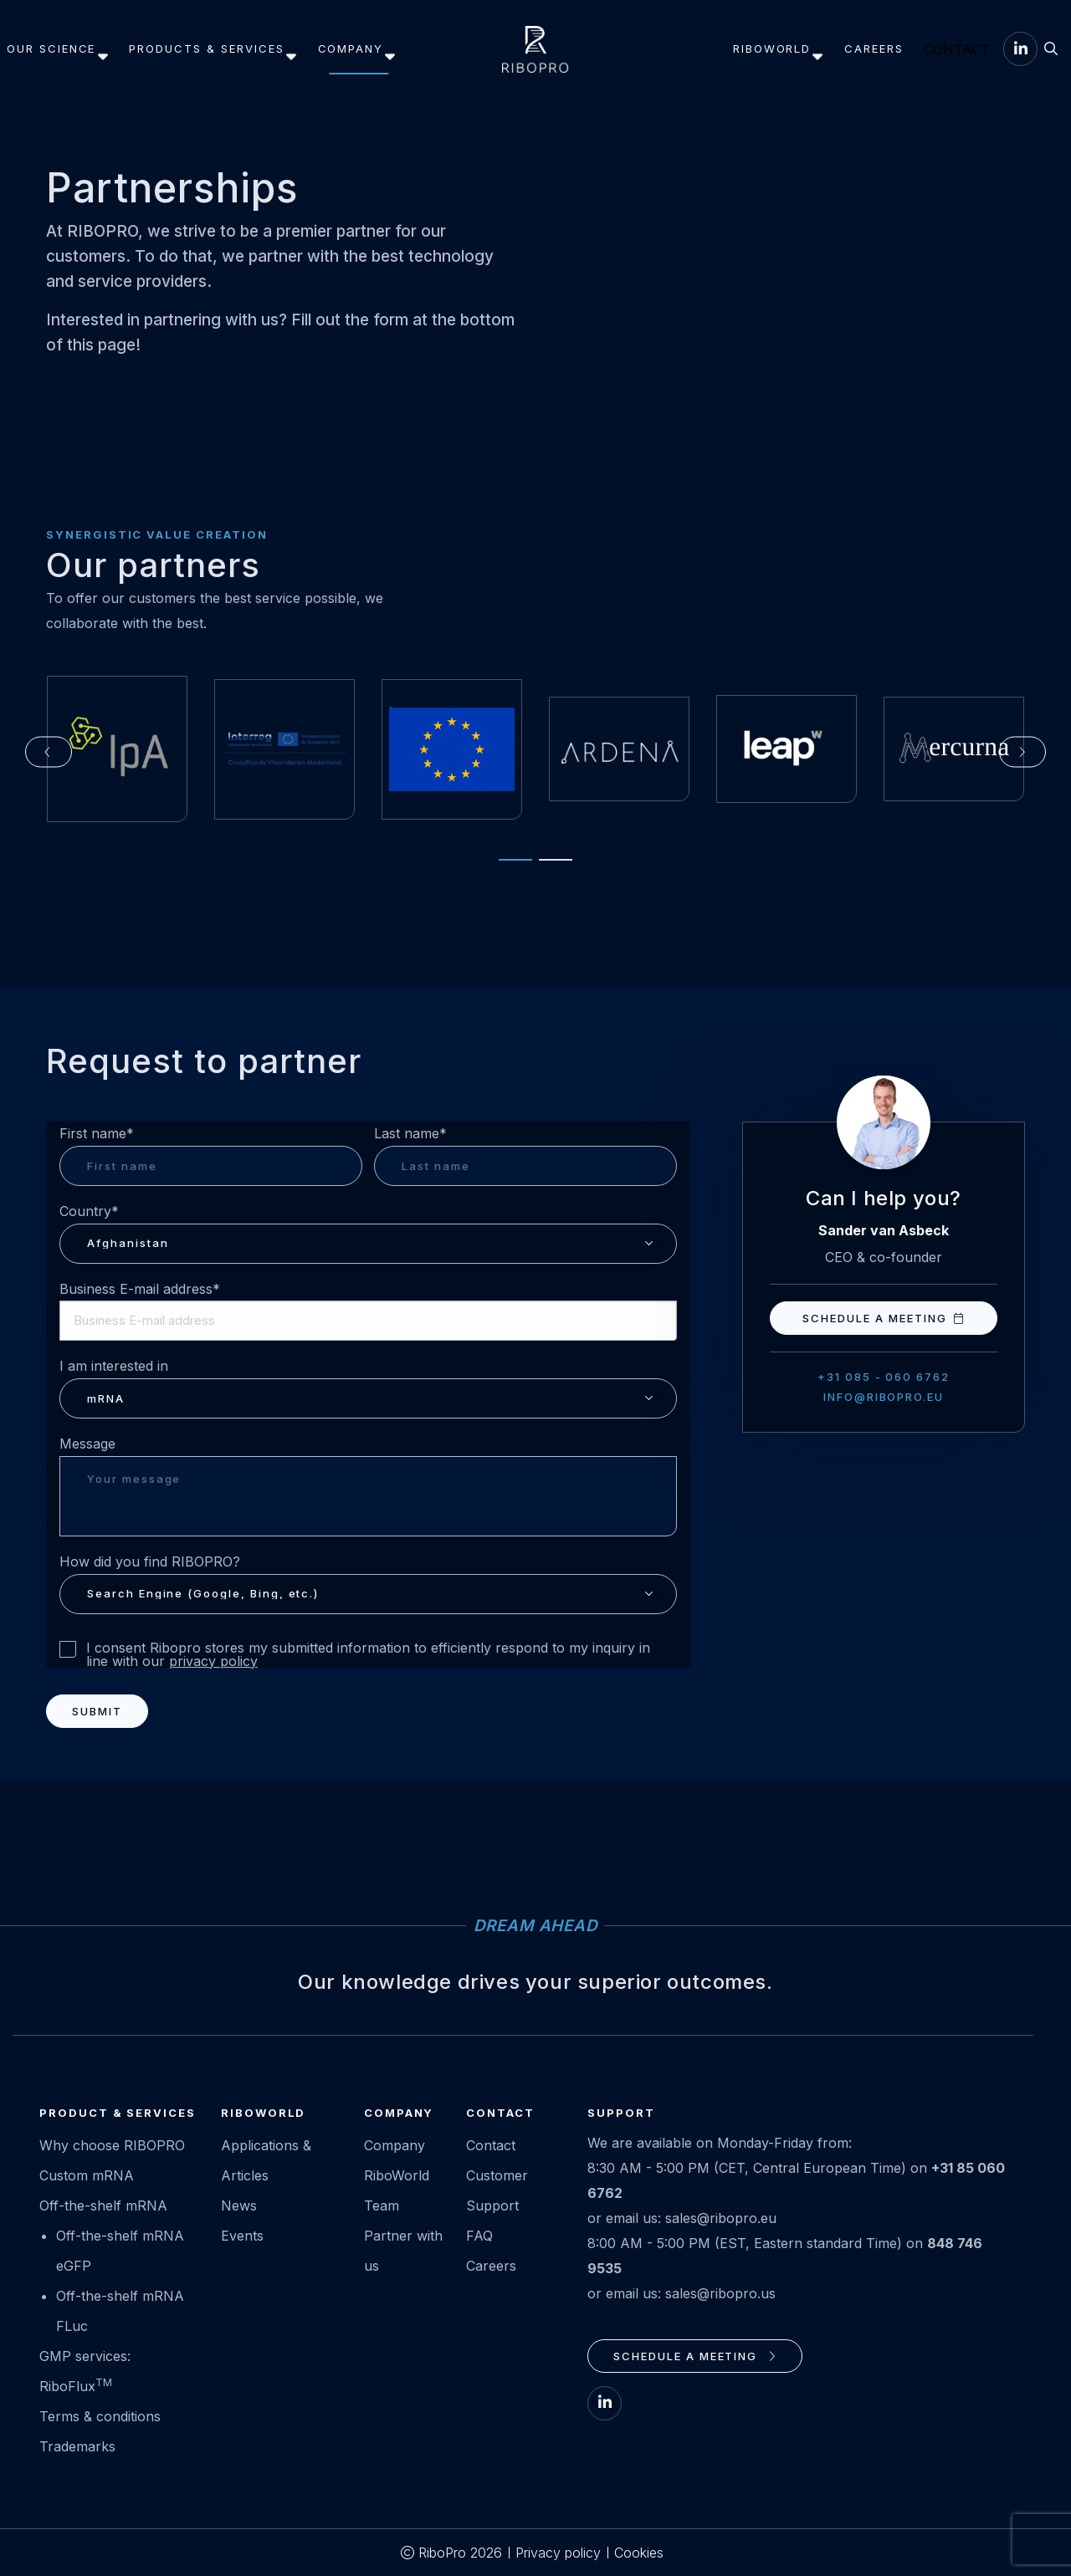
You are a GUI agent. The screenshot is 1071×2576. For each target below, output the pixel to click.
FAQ (479, 2235)
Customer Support (497, 2190)
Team (381, 2205)
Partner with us (403, 2250)
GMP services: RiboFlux (85, 2371)
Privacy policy (558, 2552)
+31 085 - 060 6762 (883, 1376)
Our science (58, 48)
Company (357, 48)
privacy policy (213, 1661)
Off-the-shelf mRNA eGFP (120, 2250)
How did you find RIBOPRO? (149, 1561)
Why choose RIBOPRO (112, 2145)
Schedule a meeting (883, 1318)
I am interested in (113, 1365)
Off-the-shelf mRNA (103, 2205)
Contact (931, 49)
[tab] (507, 867)
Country (89, 1211)
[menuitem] (61, 48)
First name (96, 1134)
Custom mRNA (86, 2175)
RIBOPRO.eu (535, 49)
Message (87, 1443)
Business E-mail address (139, 1289)
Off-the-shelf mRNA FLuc (120, 2310)
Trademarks (77, 2446)
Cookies (639, 2552)
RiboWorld (727, 48)
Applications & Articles (266, 2160)
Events (242, 2235)
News (239, 2205)
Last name (410, 1134)
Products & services (213, 48)
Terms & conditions (100, 2416)
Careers (823, 48)
